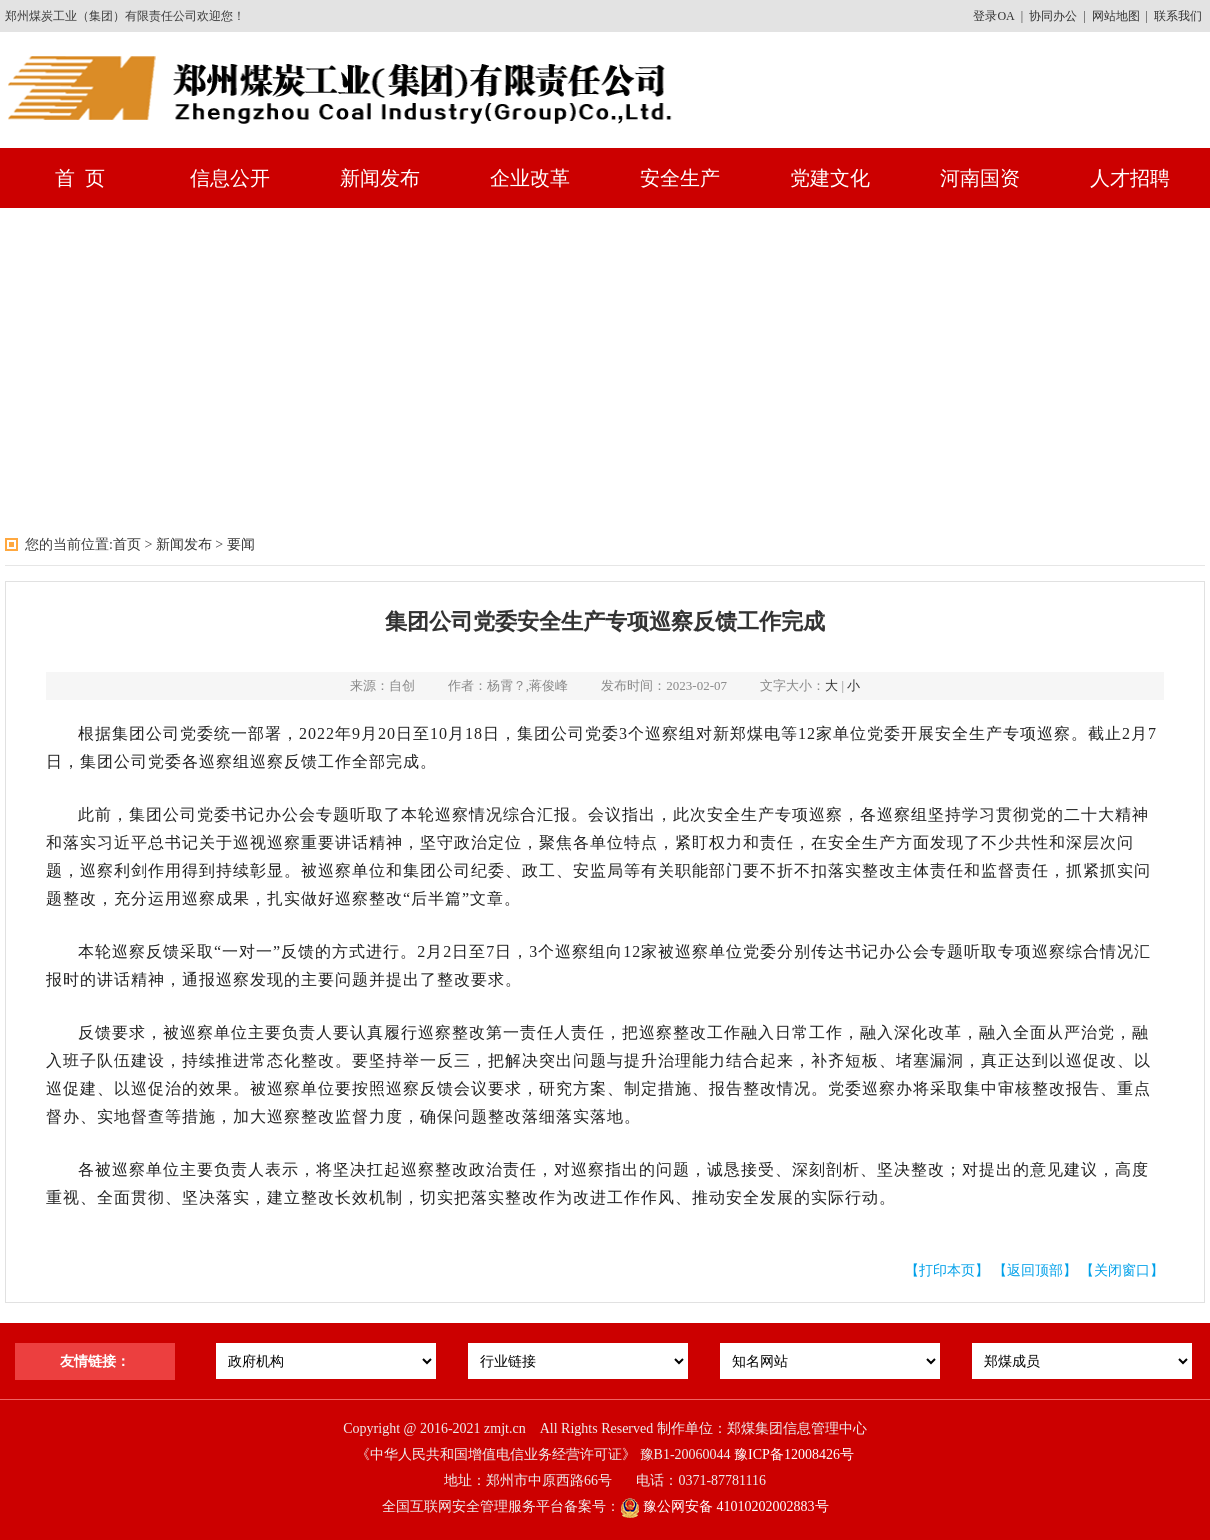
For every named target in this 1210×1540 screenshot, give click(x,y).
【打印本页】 (947, 1270)
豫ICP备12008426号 (794, 1454)
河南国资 (980, 178)
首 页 (80, 178)
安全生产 (680, 178)
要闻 (241, 544)
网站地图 (1116, 16)
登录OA (993, 16)
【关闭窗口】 (1122, 1270)
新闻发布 (380, 178)
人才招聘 (1130, 178)
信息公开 (230, 178)
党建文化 (830, 178)
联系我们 (1178, 16)
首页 (127, 544)
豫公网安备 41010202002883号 (724, 1506)
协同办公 (1053, 16)
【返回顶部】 (1035, 1270)
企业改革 (530, 178)
